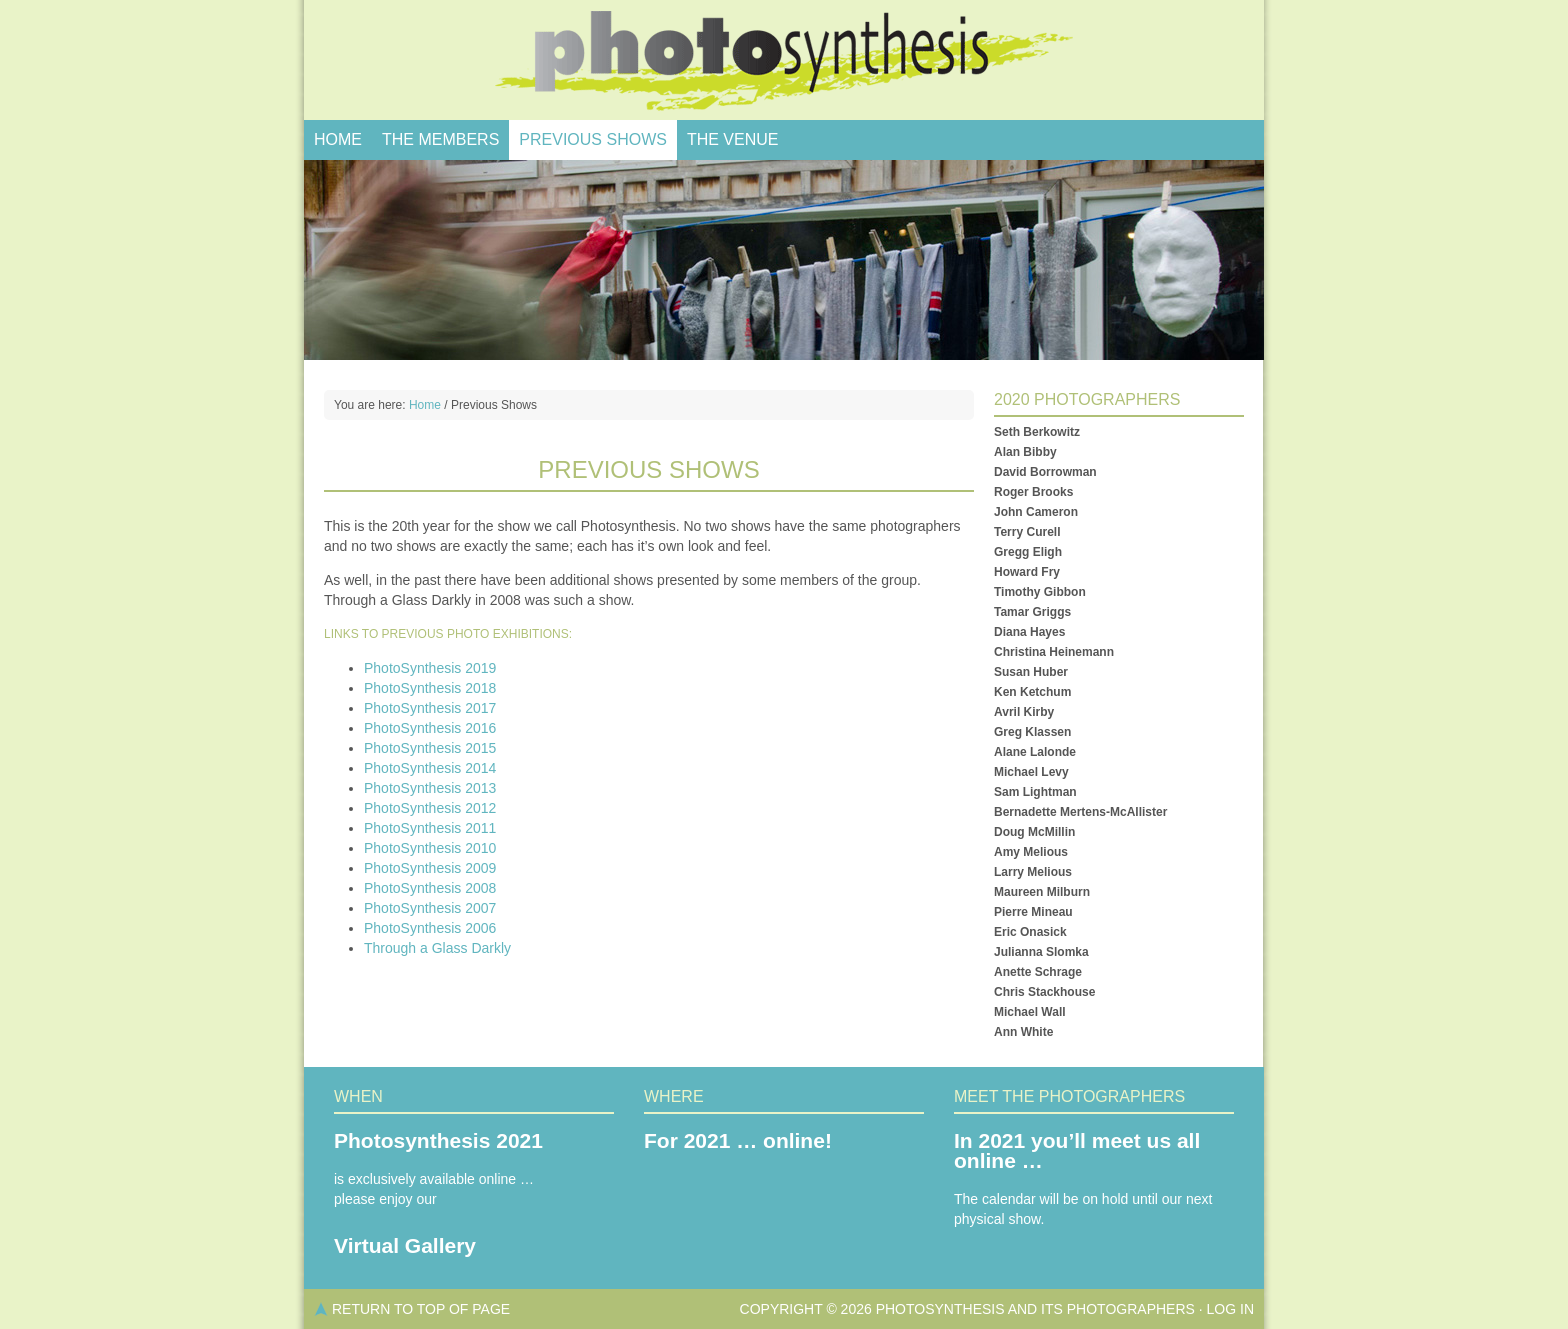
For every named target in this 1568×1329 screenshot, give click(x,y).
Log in (1230, 1309)
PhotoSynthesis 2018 (430, 688)
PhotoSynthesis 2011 (430, 828)
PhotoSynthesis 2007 (430, 908)
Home (338, 139)
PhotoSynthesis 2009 (430, 868)
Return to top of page (421, 1309)
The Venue (733, 139)
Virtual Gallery (405, 1245)
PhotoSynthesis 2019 (430, 668)
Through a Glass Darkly (437, 948)
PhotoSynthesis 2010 (430, 848)
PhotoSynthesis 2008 (430, 888)
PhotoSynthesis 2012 (430, 808)
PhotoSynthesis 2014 (430, 768)
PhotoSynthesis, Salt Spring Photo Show (784, 60)
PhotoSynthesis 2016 (430, 728)
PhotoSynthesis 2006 (430, 928)
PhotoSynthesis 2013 (430, 788)
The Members (440, 139)
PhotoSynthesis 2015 (430, 748)
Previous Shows (593, 139)
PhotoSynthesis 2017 (430, 708)
